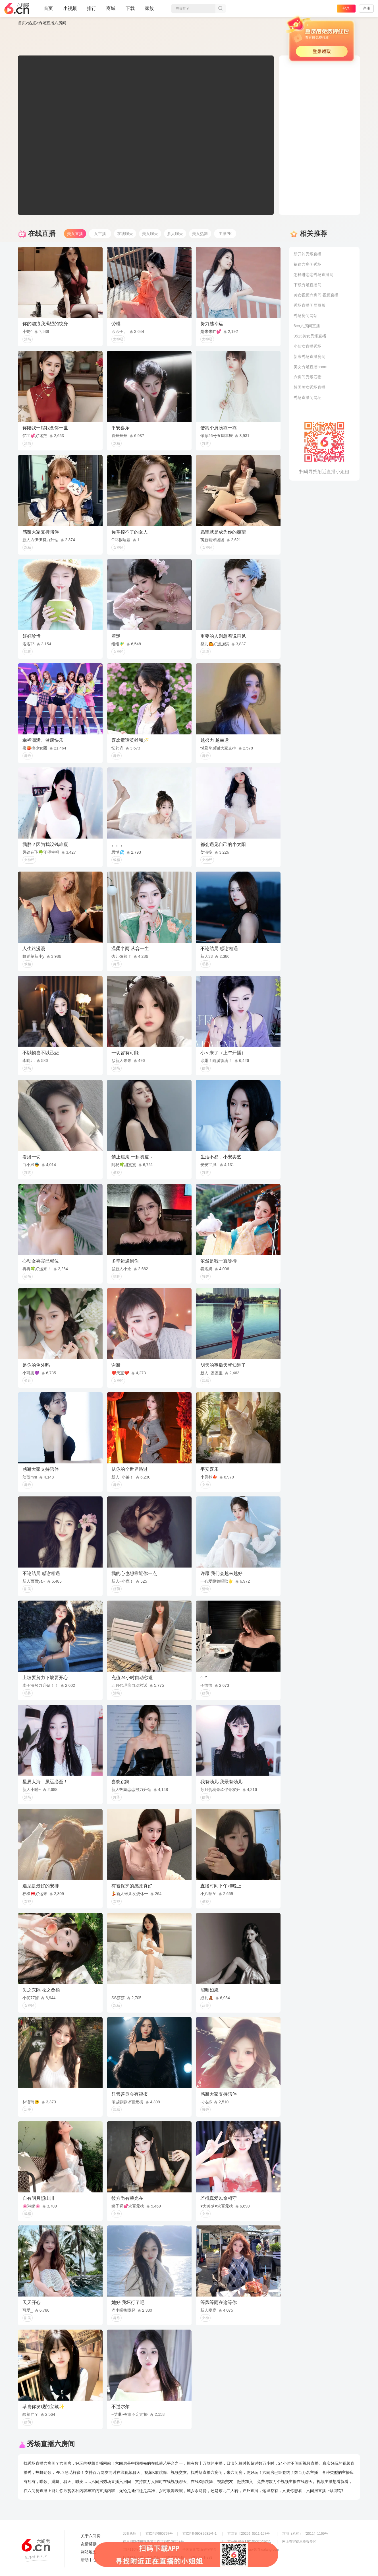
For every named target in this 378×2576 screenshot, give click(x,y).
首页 (48, 11)
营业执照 (129, 2534)
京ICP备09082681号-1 (199, 2534)
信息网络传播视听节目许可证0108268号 (153, 2542)
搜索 (220, 8)
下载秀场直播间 (307, 285)
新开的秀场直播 (307, 254)
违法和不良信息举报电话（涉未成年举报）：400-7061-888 (167, 2557)
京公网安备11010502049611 (249, 2542)
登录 (346, 8)
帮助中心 (89, 2560)
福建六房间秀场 (307, 264)
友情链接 (89, 2544)
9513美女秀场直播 (310, 336)
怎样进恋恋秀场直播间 (313, 274)
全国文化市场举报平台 (199, 2550)
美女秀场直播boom (310, 367)
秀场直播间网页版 (309, 305)
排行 (91, 8)
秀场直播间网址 (307, 397)
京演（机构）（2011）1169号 (305, 2534)
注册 (366, 8)
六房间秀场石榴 (307, 377)
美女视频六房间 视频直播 (316, 295)
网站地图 (89, 2552)
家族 (149, 11)
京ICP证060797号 (159, 2534)
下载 (130, 8)
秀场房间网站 (305, 315)
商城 (110, 11)
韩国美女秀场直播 (309, 387)
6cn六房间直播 (307, 326)
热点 (32, 22)
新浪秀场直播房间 (309, 356)
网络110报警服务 (136, 2550)
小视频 (70, 11)
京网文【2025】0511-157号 (248, 2534)
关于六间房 (91, 2536)
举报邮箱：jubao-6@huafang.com (253, 2550)
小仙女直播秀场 (307, 346)
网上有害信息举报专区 (299, 2542)
